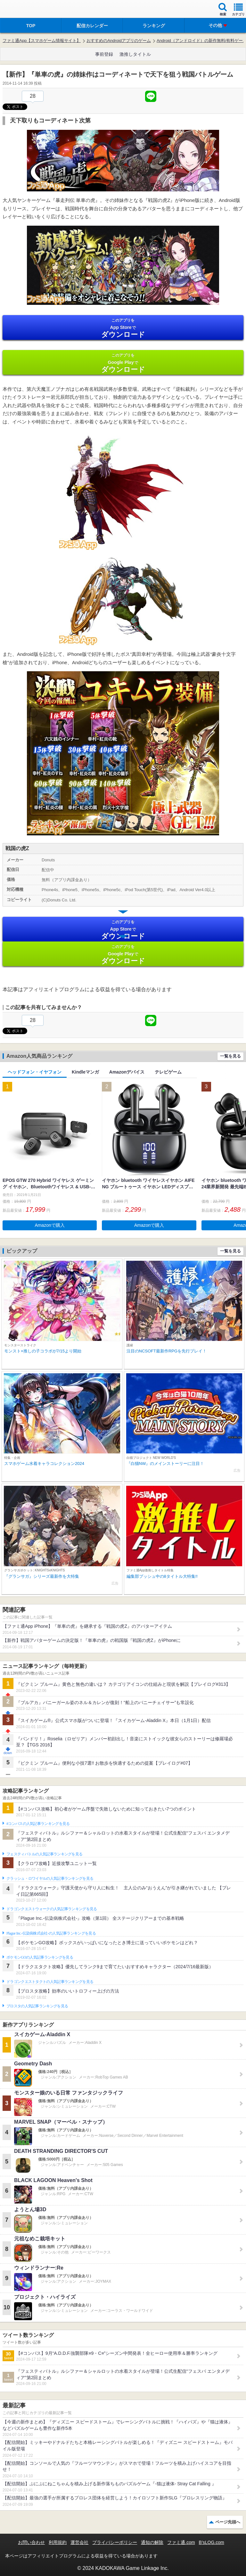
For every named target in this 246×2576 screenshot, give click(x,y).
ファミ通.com (181, 2542)
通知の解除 (152, 2542)
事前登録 (104, 54)
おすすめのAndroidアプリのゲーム (118, 40)
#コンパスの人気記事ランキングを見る (38, 1824)
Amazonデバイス (126, 1072)
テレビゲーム (168, 1072)
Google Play (123, 363)
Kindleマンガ (85, 1072)
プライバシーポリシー (114, 2542)
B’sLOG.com (211, 2542)
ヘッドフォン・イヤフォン (35, 1072)
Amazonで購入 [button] (50, 1225)
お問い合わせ (31, 2542)
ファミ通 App (24, 10)
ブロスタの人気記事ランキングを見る (37, 2006)
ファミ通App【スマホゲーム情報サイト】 (42, 40)
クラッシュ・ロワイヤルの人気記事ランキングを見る (49, 1878)
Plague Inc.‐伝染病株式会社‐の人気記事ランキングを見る (51, 1933)
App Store (123, 328)
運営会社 (79, 2542)
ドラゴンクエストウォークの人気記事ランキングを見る (51, 1909)
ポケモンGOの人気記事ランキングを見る (39, 1957)
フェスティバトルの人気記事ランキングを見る (44, 1854)
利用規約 (58, 2542)
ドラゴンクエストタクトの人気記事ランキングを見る (49, 1982)
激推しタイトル (135, 54)
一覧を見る (230, 1056)
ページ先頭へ (227, 2522)
